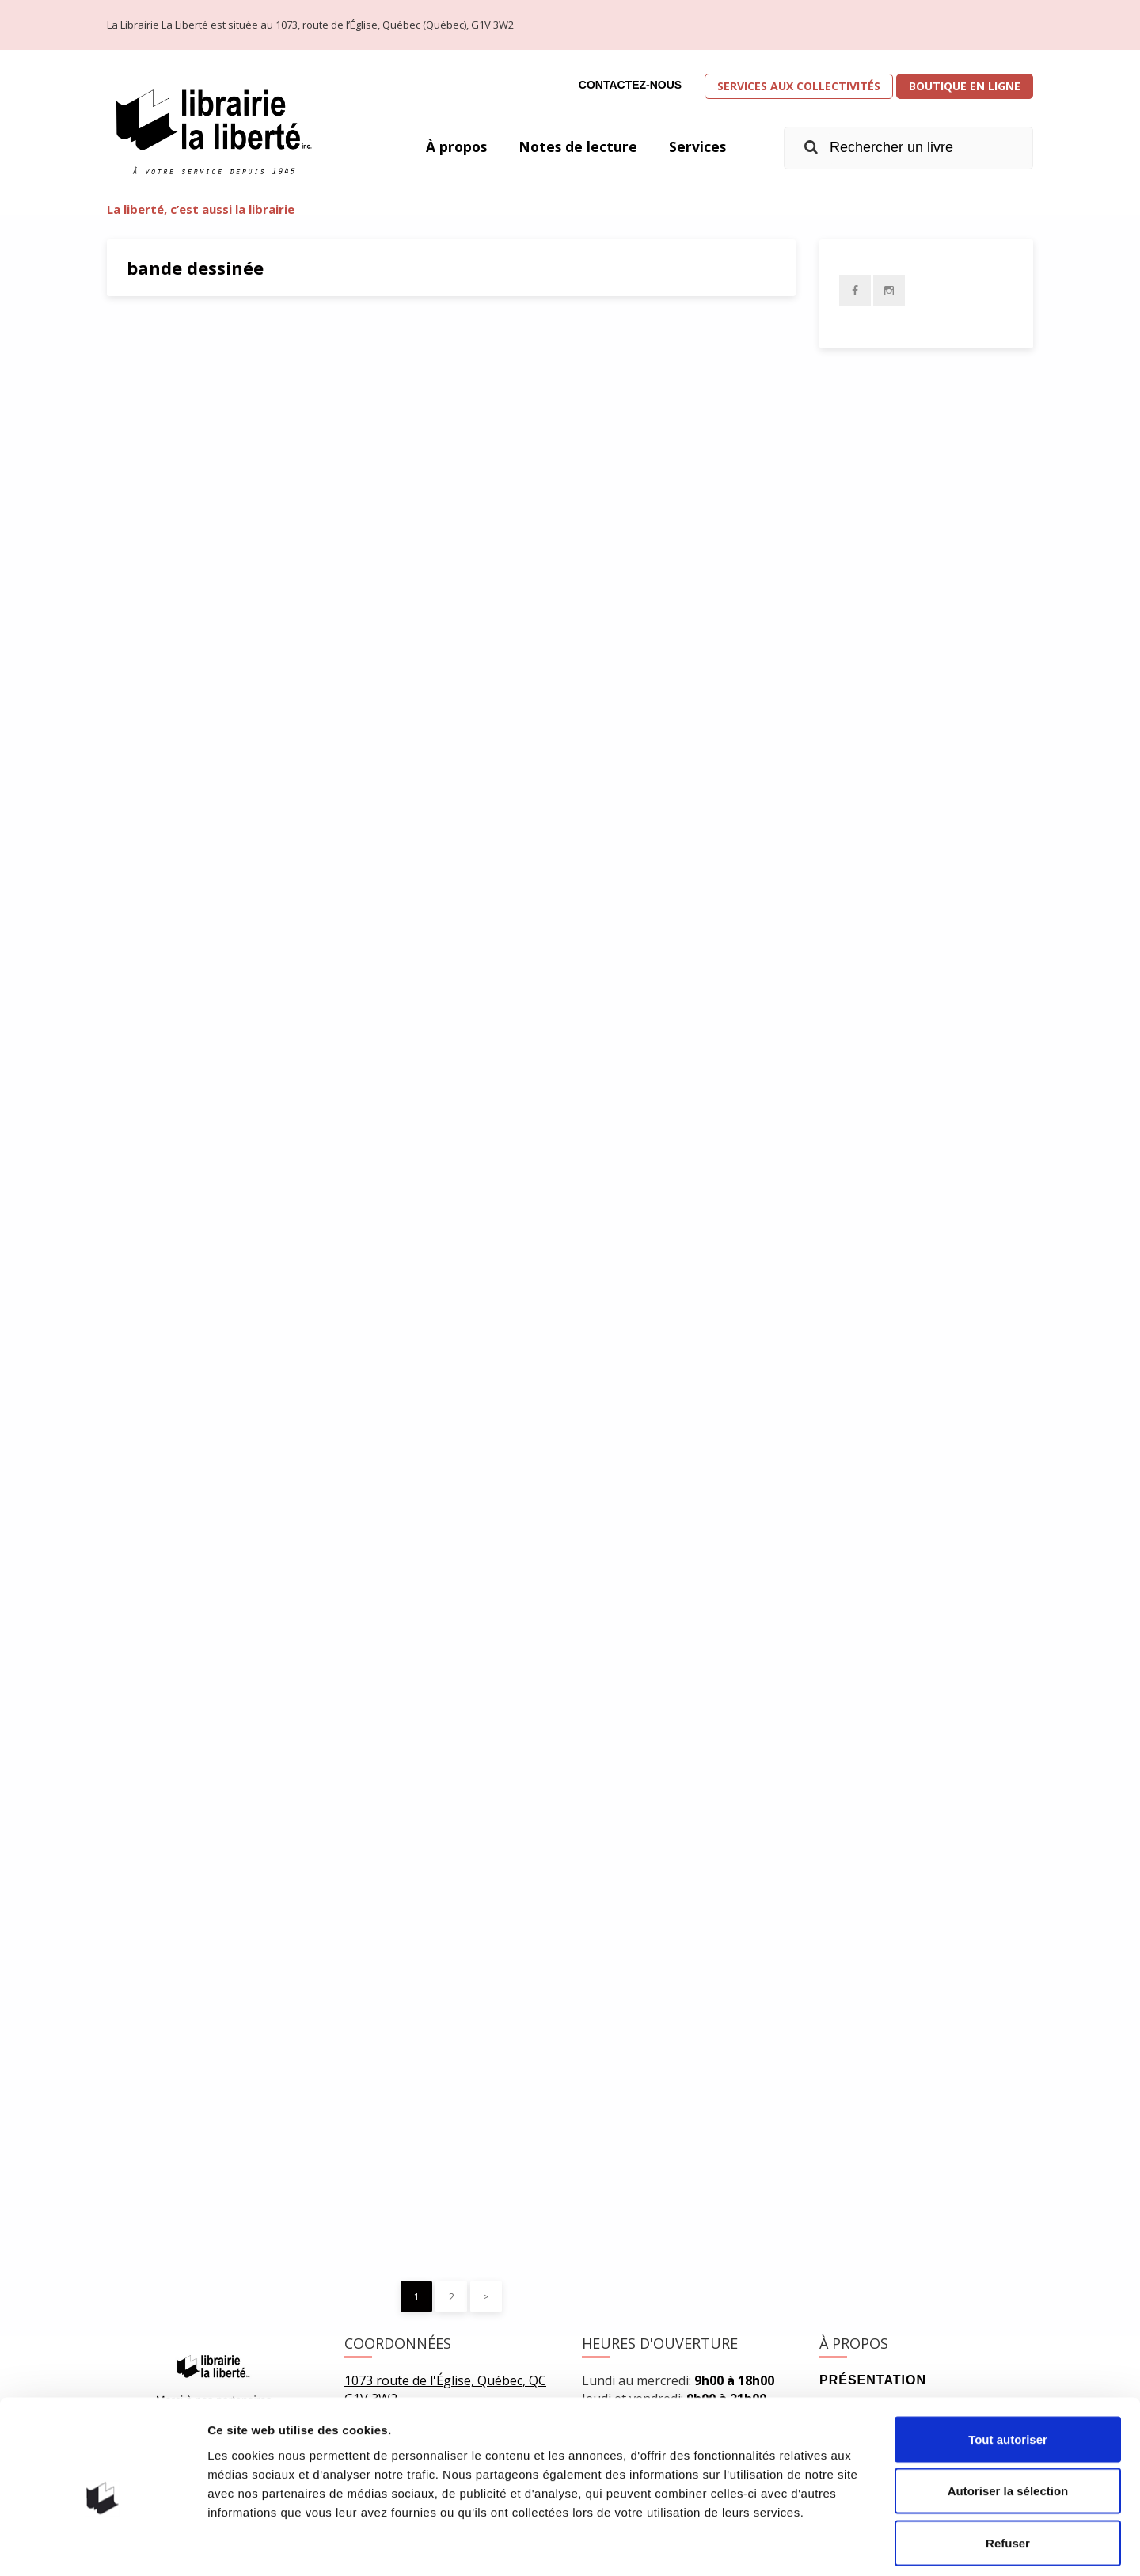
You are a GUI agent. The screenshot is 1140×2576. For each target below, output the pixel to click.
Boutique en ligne (964, 85)
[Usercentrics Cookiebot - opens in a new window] (102, 2545)
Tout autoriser (1007, 2368)
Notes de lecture (576, 146)
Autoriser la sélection (1008, 2420)
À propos (452, 146)
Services (697, 146)
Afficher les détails (872, 2544)
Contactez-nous (630, 84)
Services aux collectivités (798, 85)
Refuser (1008, 2472)
